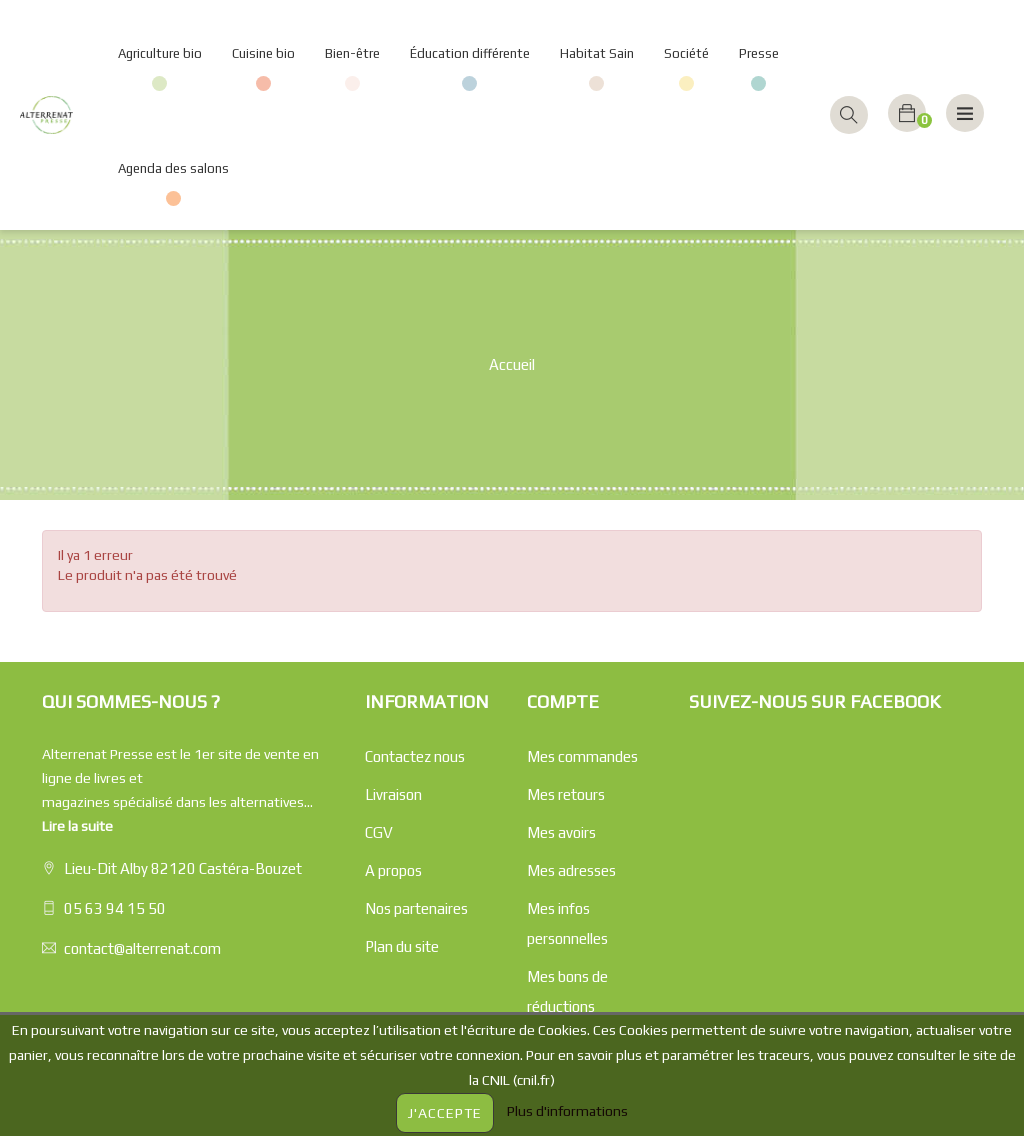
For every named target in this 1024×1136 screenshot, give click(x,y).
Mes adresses (571, 870)
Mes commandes (582, 756)
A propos (393, 870)
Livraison (393, 794)
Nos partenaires (416, 908)
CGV (379, 832)
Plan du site (402, 946)
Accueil (512, 364)
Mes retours (566, 794)
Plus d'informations (567, 1111)
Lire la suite (77, 826)
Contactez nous (415, 756)
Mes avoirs (561, 832)
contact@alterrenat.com (142, 948)
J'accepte (445, 1113)
